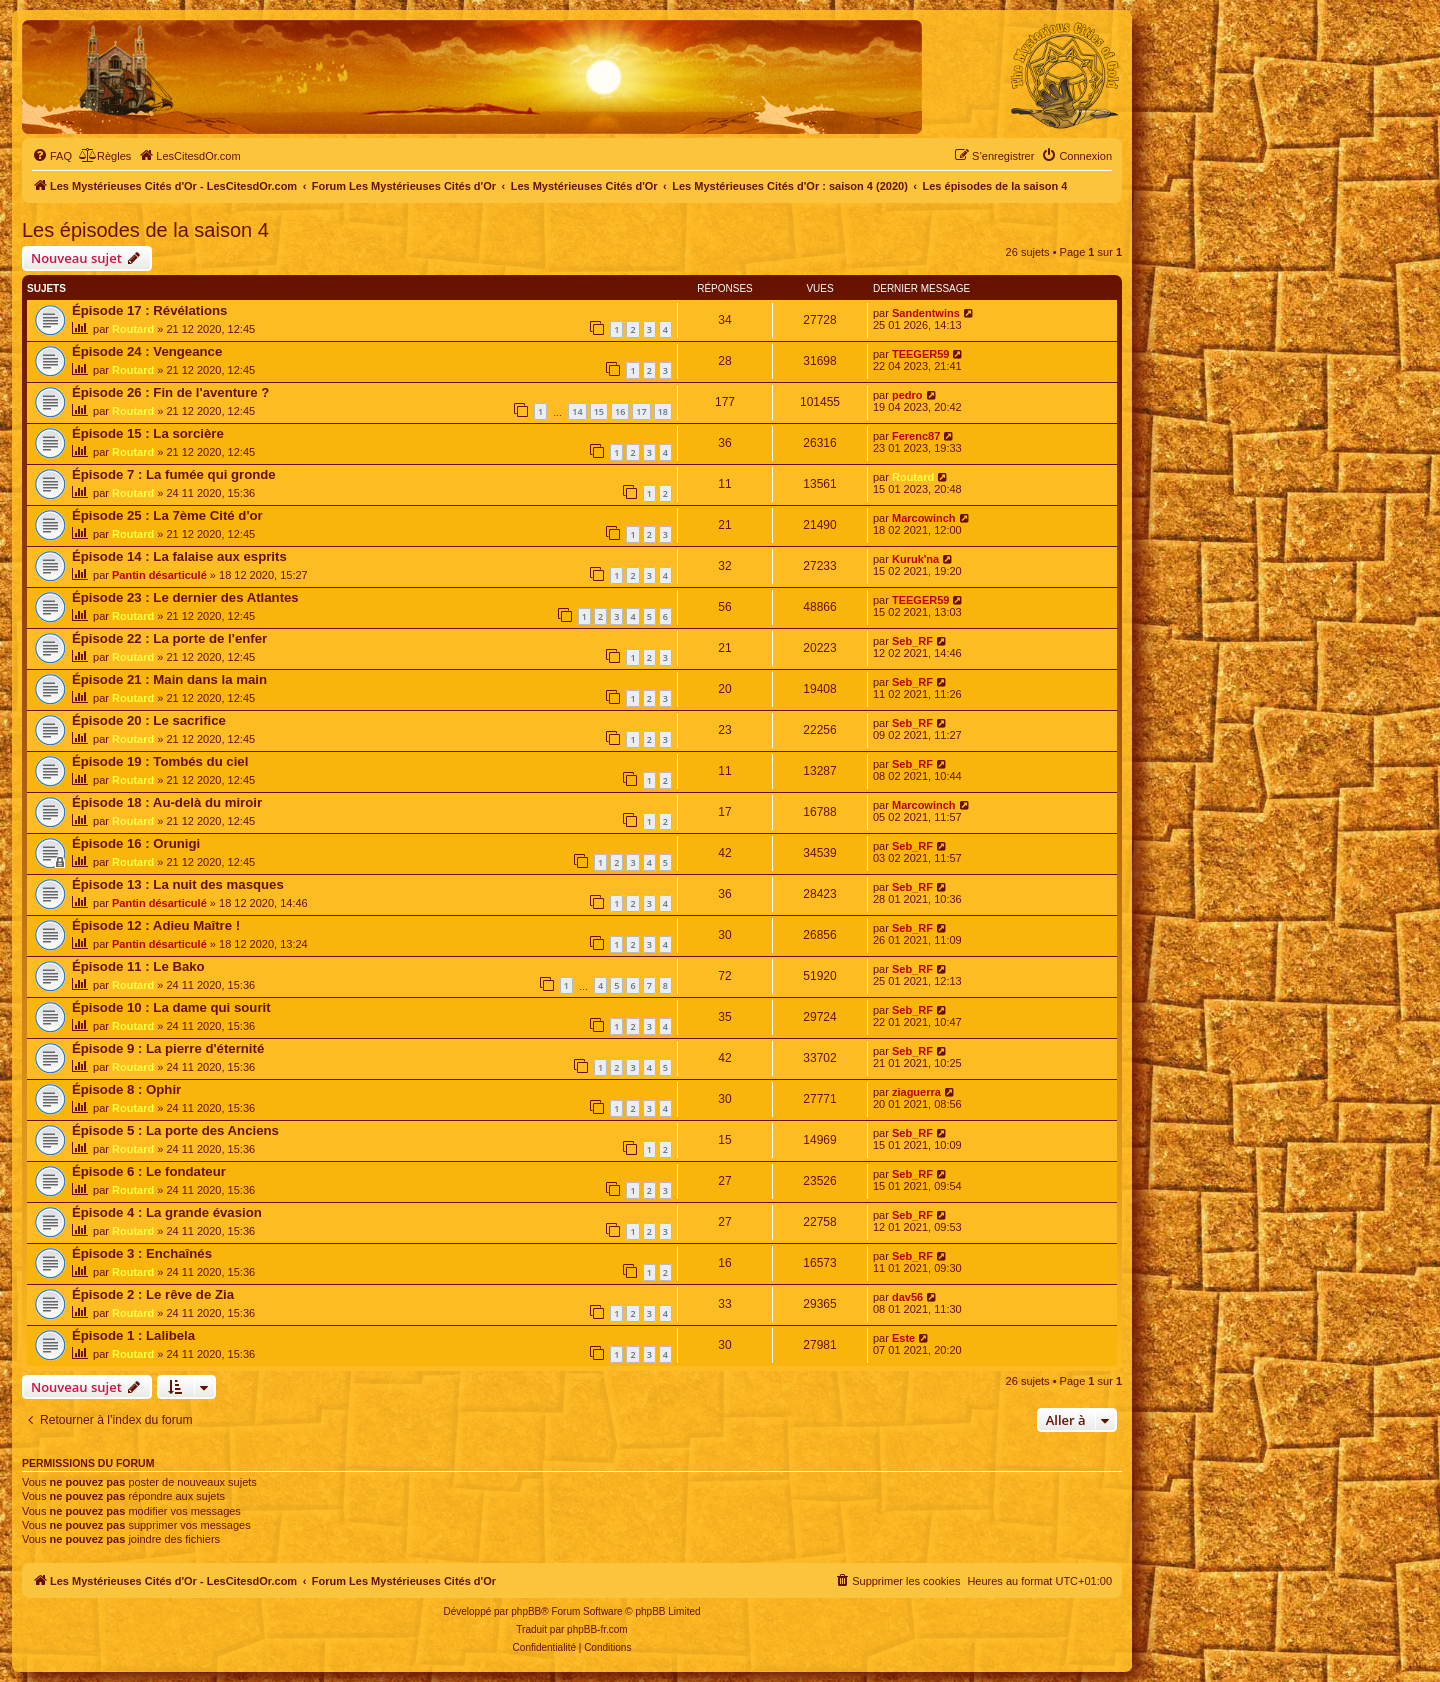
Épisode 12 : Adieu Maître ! (156, 925)
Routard (133, 329)
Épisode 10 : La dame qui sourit (171, 1007)
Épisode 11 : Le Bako (138, 966)
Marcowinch (924, 518)
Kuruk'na (915, 559)
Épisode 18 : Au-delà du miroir (167, 802)
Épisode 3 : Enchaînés (142, 1253)
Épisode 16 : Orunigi (136, 843)
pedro (907, 395)
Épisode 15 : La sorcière (148, 433)
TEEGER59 (920, 354)
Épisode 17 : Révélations (149, 310)
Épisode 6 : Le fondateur (149, 1171)
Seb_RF (912, 641)
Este (903, 1338)
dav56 (907, 1297)
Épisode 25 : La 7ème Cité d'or (167, 515)
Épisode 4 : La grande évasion (167, 1212)
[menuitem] (52, 156)
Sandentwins (926, 313)
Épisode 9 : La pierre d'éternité (168, 1048)
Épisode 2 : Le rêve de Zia (153, 1294)
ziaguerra (916, 1092)
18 (663, 411)
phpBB (526, 1611)
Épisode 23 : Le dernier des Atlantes (185, 597)
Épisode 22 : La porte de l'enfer (169, 638)
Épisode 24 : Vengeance (147, 351)
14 (577, 411)
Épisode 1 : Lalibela (133, 1335)
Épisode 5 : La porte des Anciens (175, 1130)
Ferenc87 (916, 436)
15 (599, 411)
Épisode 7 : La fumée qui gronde (174, 474)
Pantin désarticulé (159, 575)
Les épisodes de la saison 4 (145, 230)
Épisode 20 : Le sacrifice (149, 720)
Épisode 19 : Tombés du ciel (160, 761)
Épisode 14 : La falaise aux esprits (179, 556)
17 (641, 411)
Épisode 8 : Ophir (126, 1089)
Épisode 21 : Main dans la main (169, 679)
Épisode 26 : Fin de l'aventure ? (170, 392)
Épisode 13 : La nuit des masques (178, 884)
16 (620, 411)
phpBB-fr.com (597, 1629)
